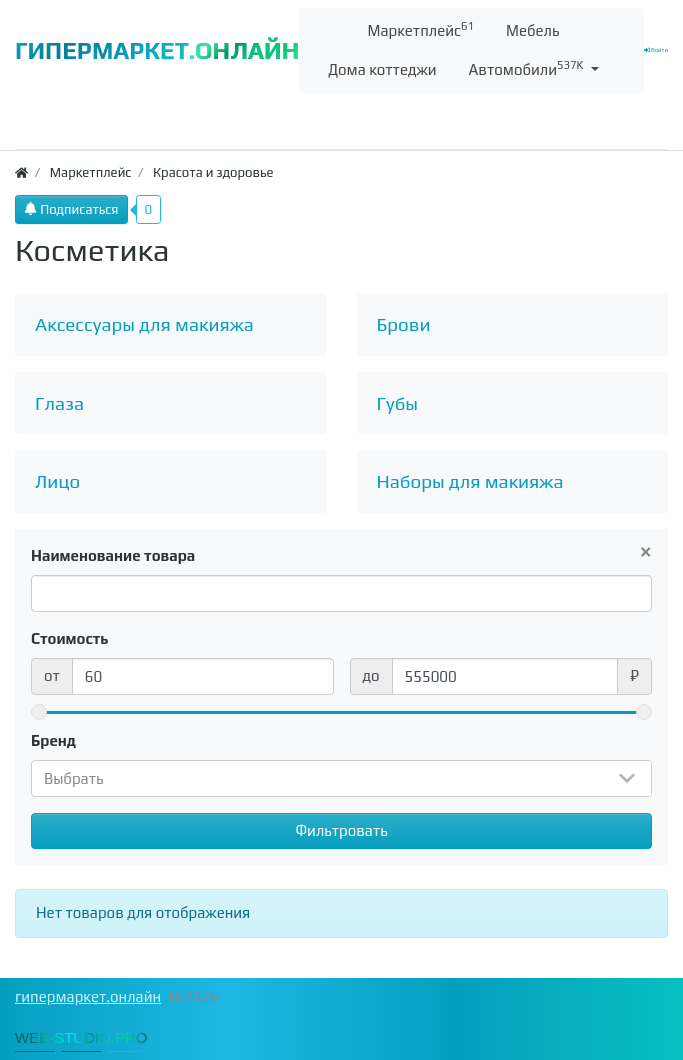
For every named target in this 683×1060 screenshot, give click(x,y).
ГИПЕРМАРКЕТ (157, 50)
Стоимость (70, 638)
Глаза (59, 403)
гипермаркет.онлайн (88, 996)
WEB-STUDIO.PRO (81, 1037)
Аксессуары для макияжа (144, 324)
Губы (398, 403)
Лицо (57, 481)
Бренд (53, 740)
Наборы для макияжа (470, 481)
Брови (404, 324)
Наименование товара (113, 555)
